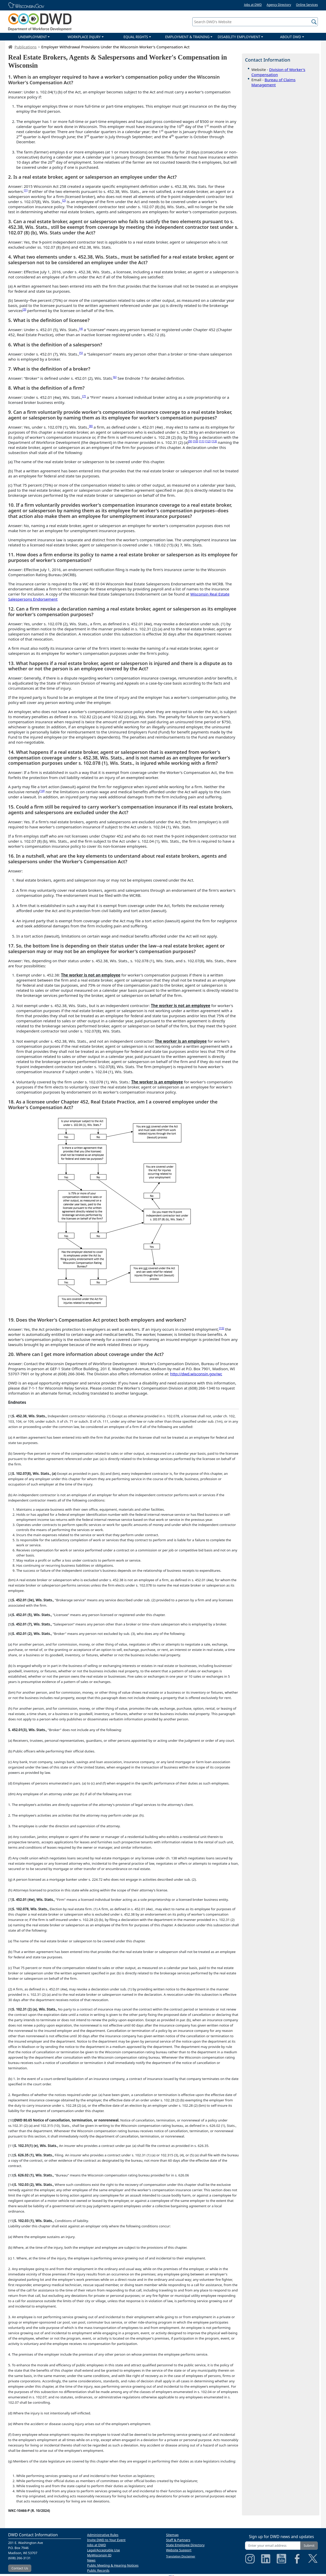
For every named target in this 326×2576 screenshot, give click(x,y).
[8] (91, 426)
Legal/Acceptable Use (103, 2550)
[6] (115, 377)
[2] (64, 200)
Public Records (98, 2570)
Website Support (179, 2550)
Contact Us (19, 2568)
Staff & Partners (178, 2540)
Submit (309, 2545)
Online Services (307, 5)
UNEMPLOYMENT (32, 36)
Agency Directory (279, 5)
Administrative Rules (102, 2534)
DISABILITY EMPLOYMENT (239, 36)
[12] (208, 441)
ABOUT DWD (290, 36)
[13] (214, 441)
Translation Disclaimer (180, 2556)
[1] (26, 190)
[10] (195, 441)
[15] (221, 1328)
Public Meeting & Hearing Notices (113, 2565)
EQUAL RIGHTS (136, 36)
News (91, 2560)
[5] (81, 353)
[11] (202, 441)
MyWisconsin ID (99, 2555)
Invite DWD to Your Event (106, 2540)
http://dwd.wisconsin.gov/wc (196, 1373)
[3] (24, 309)
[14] (42, 791)
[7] (84, 396)
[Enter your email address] (273, 2545)
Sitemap (172, 2534)
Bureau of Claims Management (273, 82)
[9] (190, 441)
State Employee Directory (185, 2545)
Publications (26, 46)
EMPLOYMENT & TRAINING (187, 36)
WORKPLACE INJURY (84, 36)
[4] (81, 329)
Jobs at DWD (253, 5)
